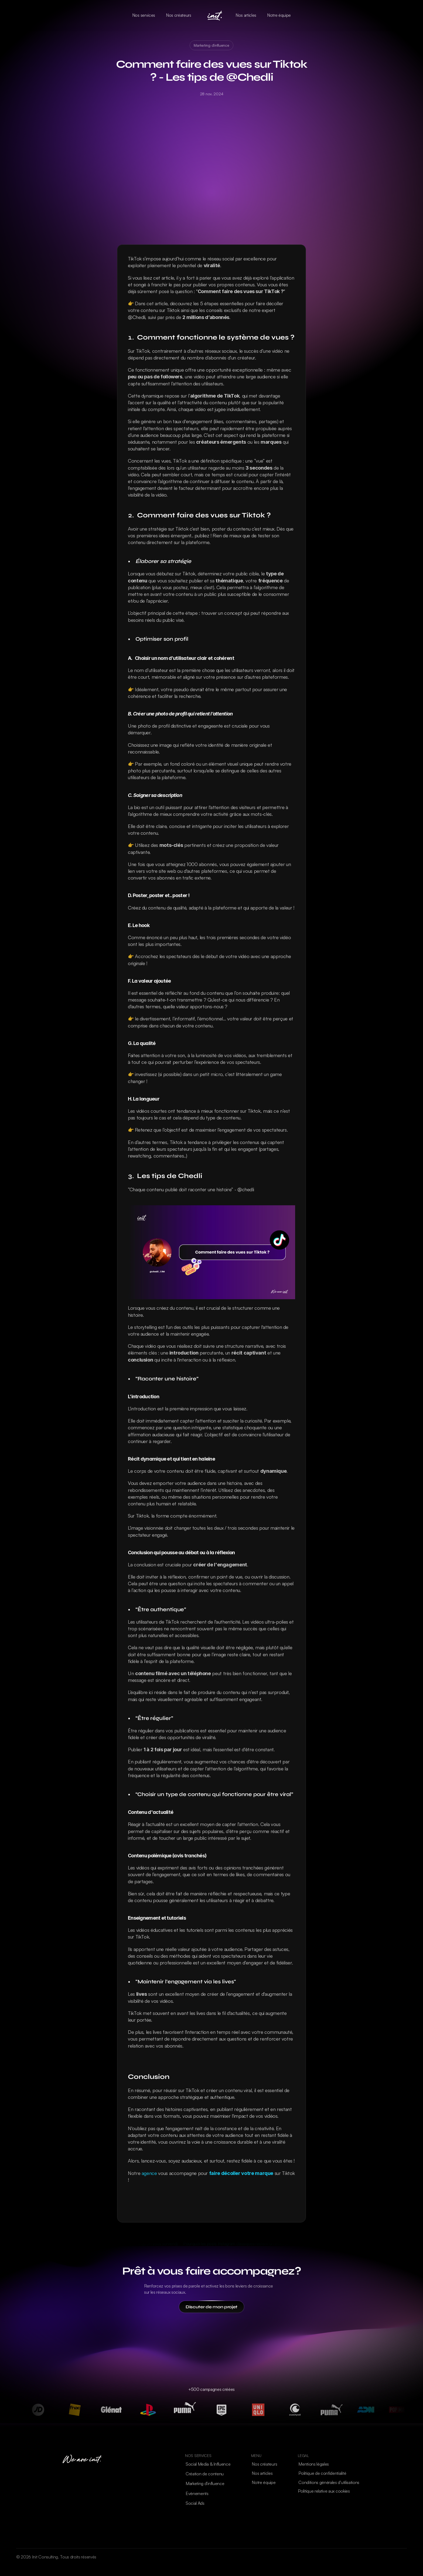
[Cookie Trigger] (324, 2491)
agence (149, 2173)
